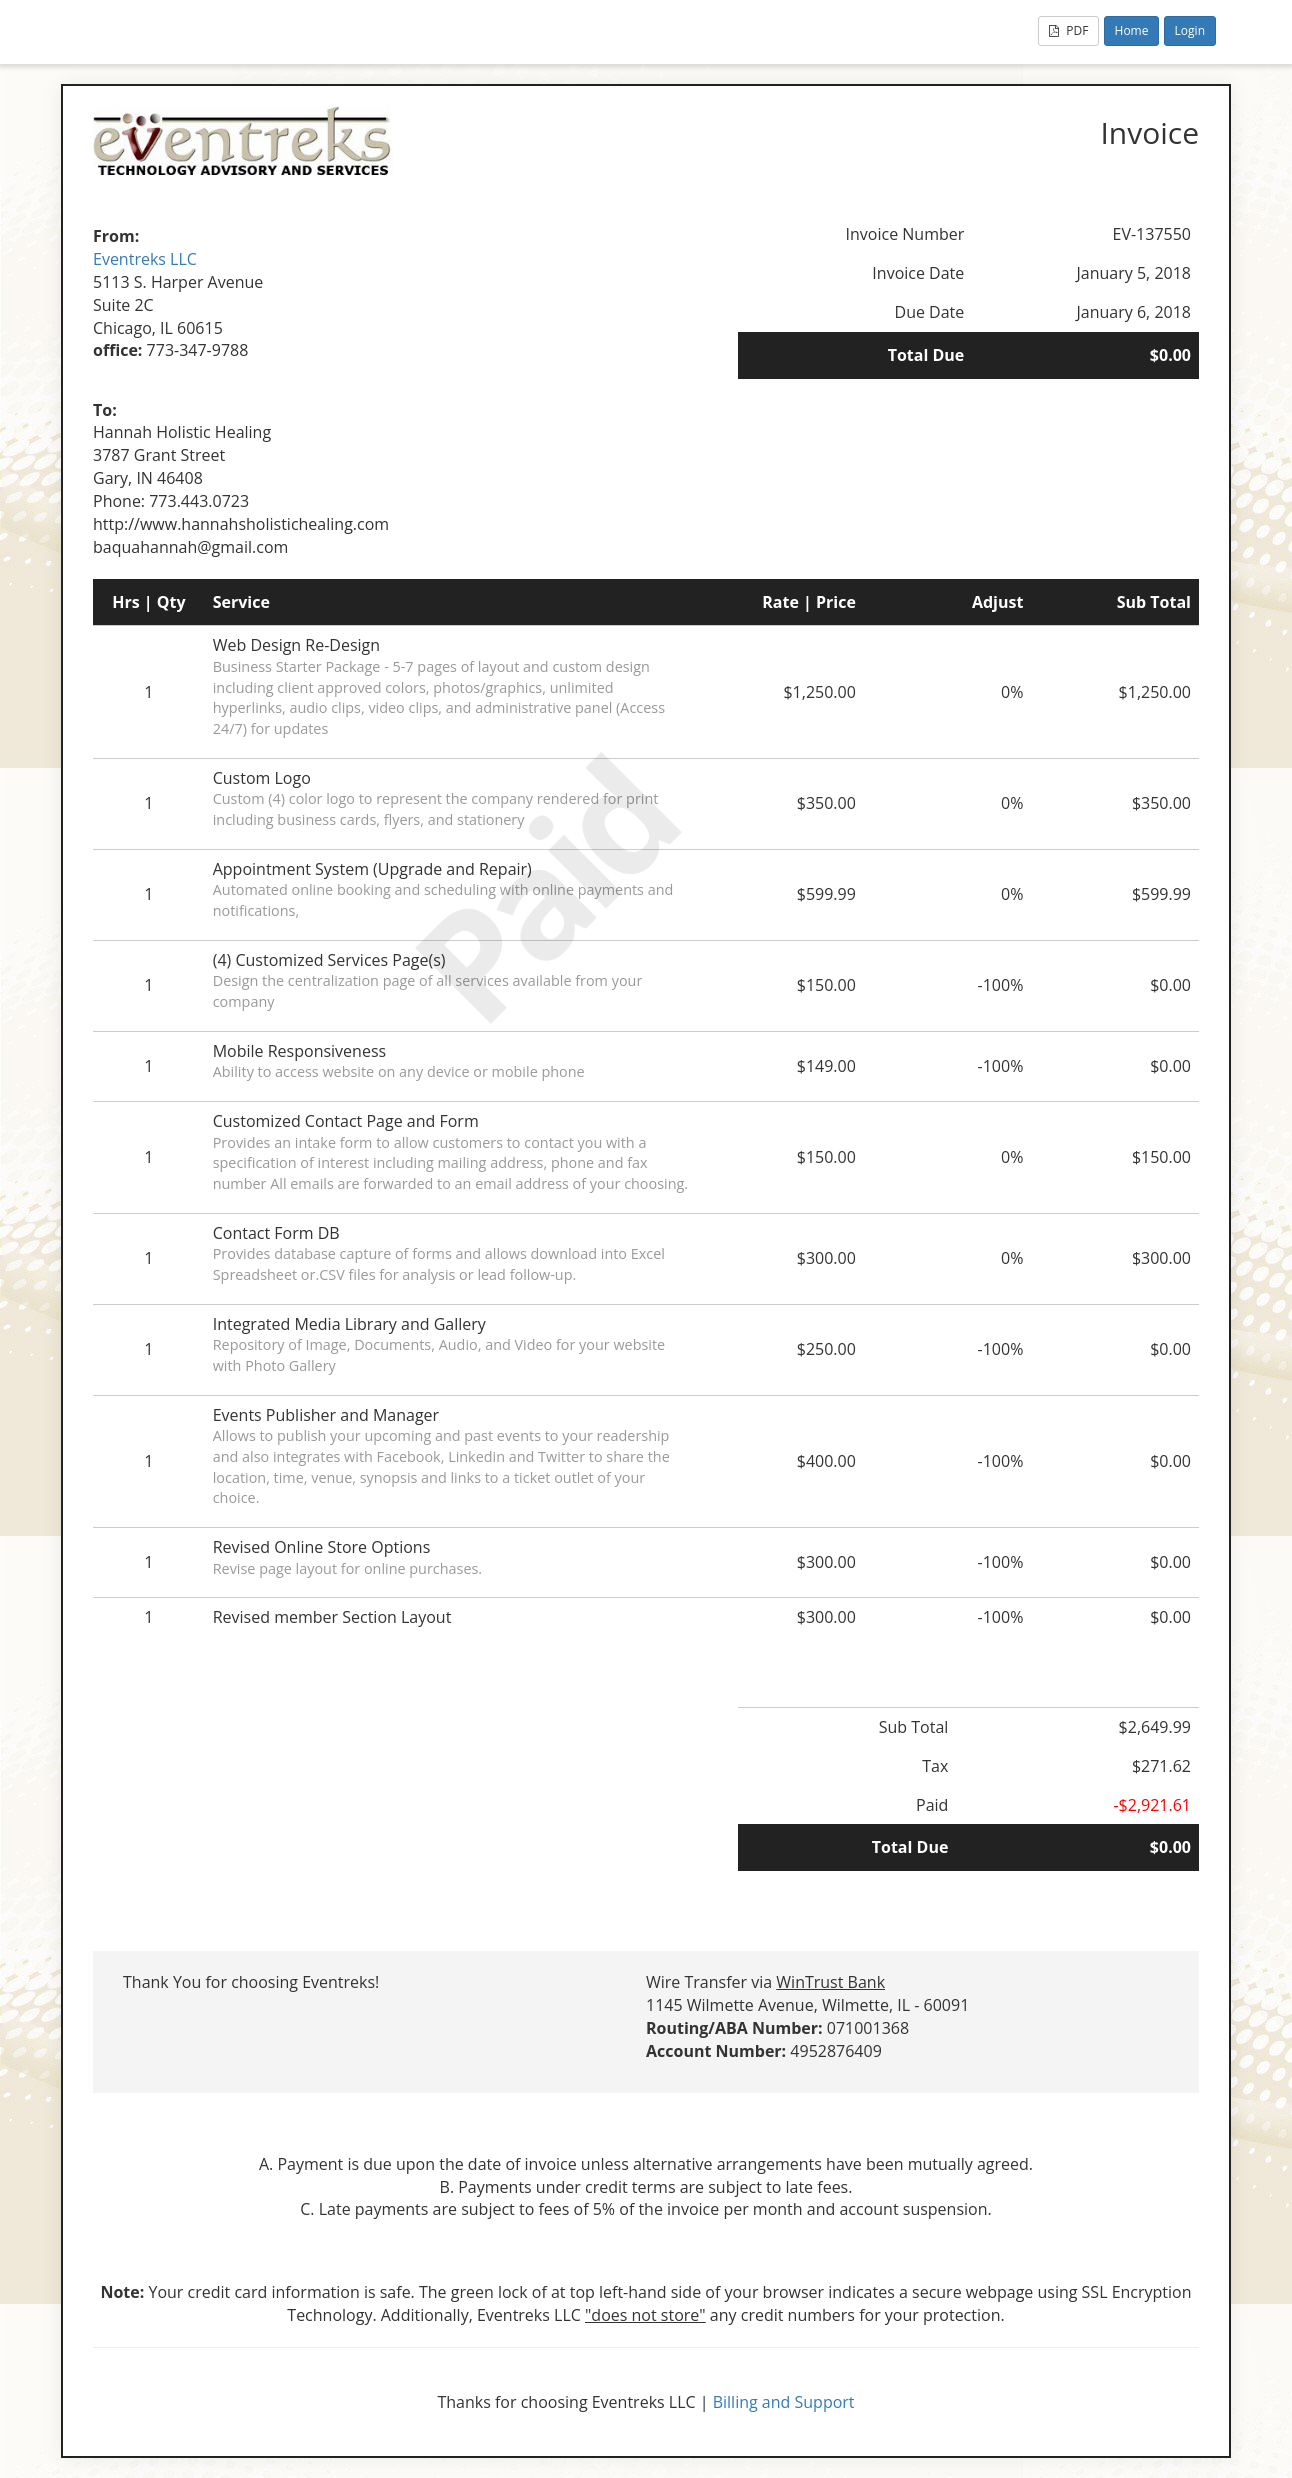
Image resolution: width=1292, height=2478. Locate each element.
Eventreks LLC (145, 259)
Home (1132, 30)
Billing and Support (784, 2402)
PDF (1068, 30)
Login (1190, 30)
